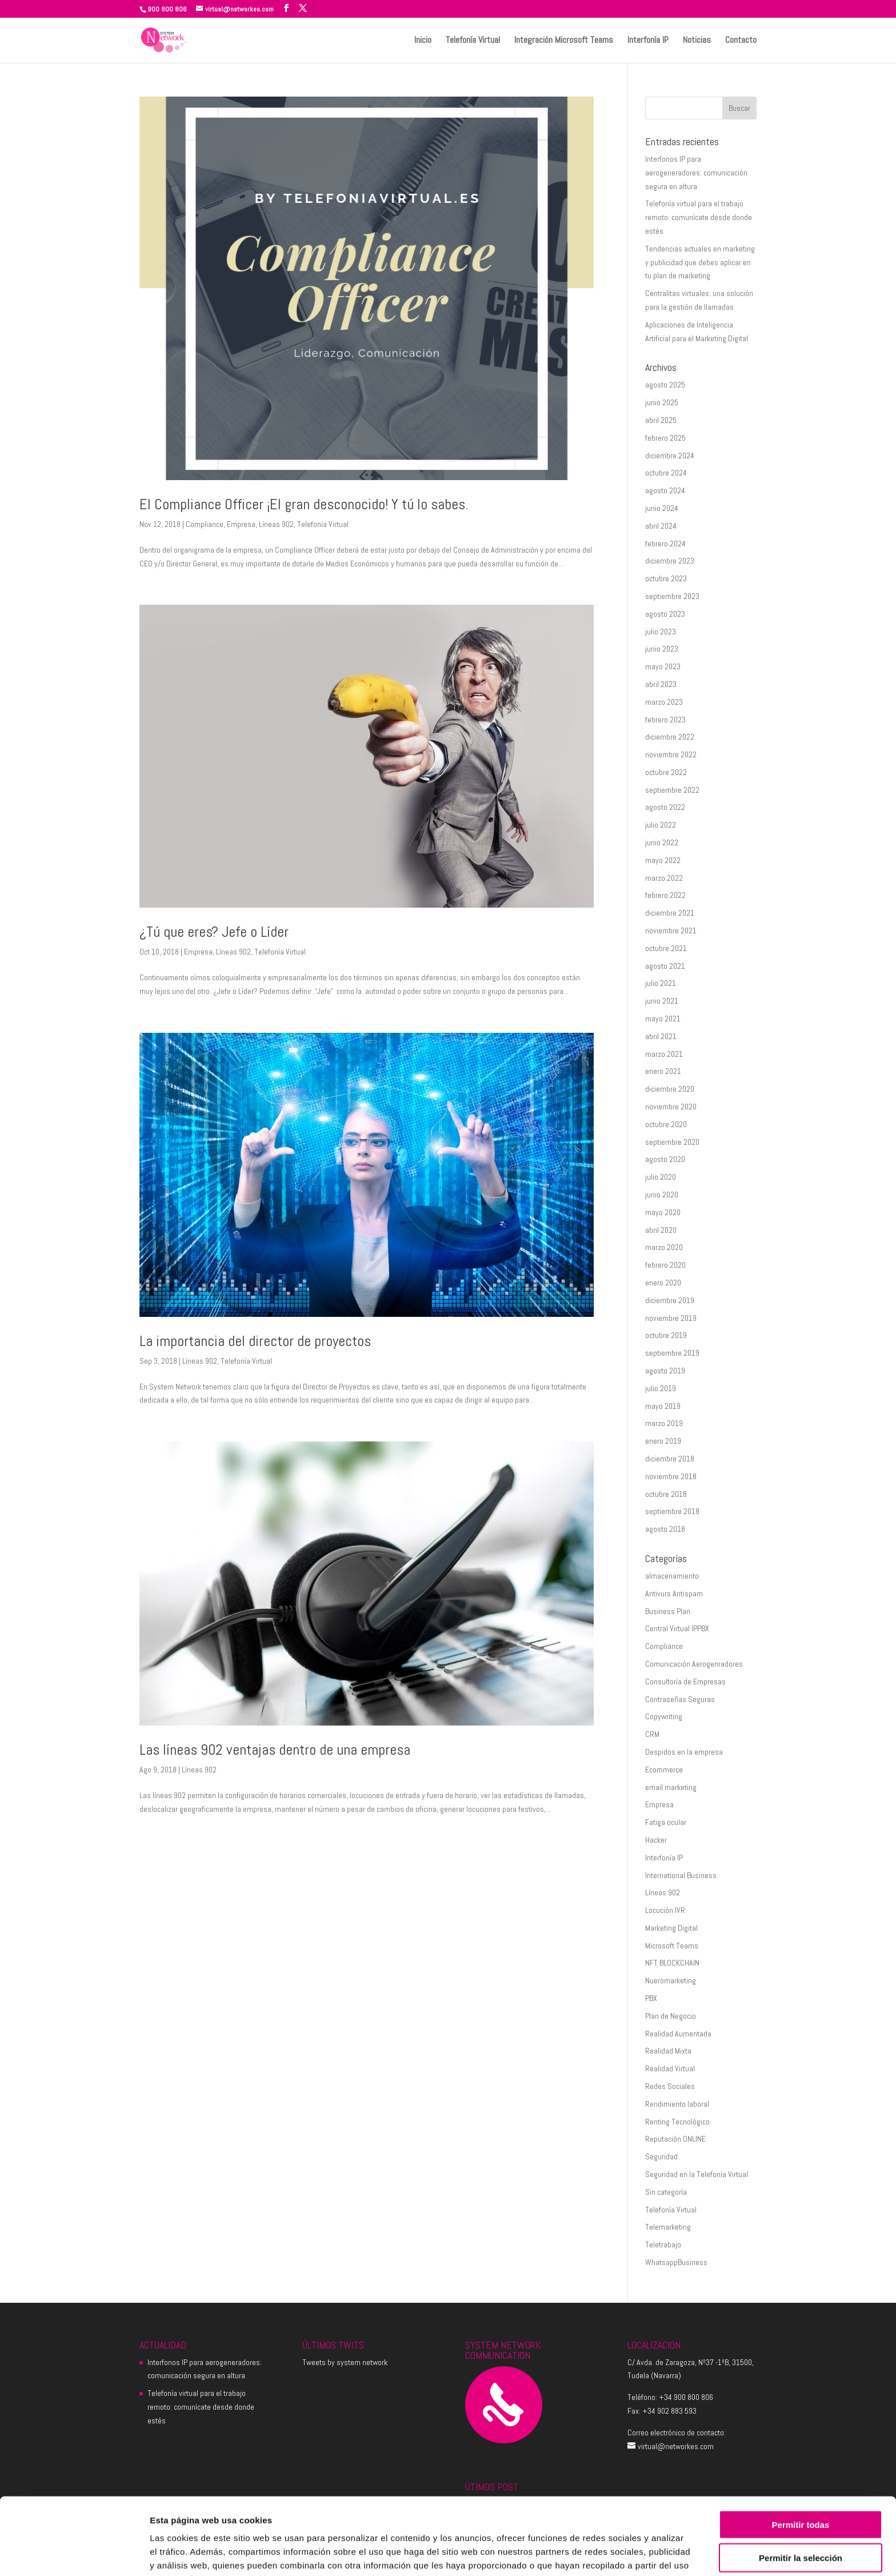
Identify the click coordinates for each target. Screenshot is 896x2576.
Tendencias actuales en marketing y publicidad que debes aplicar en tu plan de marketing (700, 262)
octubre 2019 (666, 1335)
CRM (652, 1734)
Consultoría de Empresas (685, 1681)
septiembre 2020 (672, 1142)
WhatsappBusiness (676, 2262)
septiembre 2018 (672, 1511)
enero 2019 (663, 1441)
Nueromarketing (670, 1980)
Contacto (741, 41)
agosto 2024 (665, 490)
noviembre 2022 (671, 754)
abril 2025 (661, 420)
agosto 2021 (665, 966)
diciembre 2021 (669, 913)
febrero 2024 (665, 543)
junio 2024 (661, 508)
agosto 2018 (665, 1529)
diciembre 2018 (669, 1458)
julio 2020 (660, 1177)
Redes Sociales (670, 2086)
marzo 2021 (664, 1054)
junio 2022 (661, 842)
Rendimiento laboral (677, 2104)
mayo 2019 (663, 1406)
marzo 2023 (664, 702)
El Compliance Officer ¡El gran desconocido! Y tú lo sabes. (303, 504)
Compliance (204, 524)
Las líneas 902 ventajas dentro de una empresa (274, 1749)
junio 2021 (661, 1001)
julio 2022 (660, 825)
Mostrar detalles (618, 2553)
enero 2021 (663, 1071)
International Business (681, 1875)
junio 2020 (661, 1194)
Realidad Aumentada (678, 2033)
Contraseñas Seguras (680, 1699)
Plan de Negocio (670, 2016)
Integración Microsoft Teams (563, 41)
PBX (651, 1998)
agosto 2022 (665, 807)
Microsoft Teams (671, 1945)
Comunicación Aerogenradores (694, 1664)
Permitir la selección (800, 2496)
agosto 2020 (665, 1159)
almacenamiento (672, 1576)
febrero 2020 (665, 1265)
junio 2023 (661, 649)
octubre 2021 (666, 948)
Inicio (422, 41)
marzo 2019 (664, 1423)
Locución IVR (665, 1910)
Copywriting (663, 1716)
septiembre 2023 (672, 596)
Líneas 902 (276, 524)
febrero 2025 (665, 438)
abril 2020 (661, 1230)
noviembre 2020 (671, 1106)
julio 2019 (660, 1388)
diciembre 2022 (669, 737)
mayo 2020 (663, 1212)
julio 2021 (660, 983)
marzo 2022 (664, 878)
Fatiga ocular (665, 1822)
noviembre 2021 (671, 930)
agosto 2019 (665, 1370)
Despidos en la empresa (684, 1752)
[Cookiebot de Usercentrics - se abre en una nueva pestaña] (74, 2553)
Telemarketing (668, 2227)
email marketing (671, 1787)
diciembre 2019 (669, 1300)
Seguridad (661, 2156)
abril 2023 (661, 684)
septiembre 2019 (672, 1353)
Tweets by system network (344, 2362)
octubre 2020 (666, 1124)
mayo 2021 (663, 1018)
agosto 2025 (665, 385)
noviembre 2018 (671, 1476)
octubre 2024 (666, 473)
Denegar (800, 2529)
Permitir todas (801, 2462)
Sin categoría (666, 2192)
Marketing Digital (671, 1928)
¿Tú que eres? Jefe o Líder (214, 931)
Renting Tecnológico (677, 2121)
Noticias (697, 41)
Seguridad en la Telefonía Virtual (696, 2174)
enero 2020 (663, 1282)
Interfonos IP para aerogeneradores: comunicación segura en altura (696, 172)
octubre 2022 (666, 772)
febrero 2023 (665, 719)
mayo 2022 (663, 860)
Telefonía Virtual (473, 41)
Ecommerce (664, 1769)
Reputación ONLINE (675, 2139)
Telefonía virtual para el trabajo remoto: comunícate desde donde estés (698, 217)
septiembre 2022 (672, 790)
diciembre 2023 (669, 561)
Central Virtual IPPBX (677, 1628)
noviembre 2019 (671, 1318)
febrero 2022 (665, 895)
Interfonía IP (648, 41)
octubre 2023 (666, 578)
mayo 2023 (663, 666)
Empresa (241, 524)
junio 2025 (661, 402)
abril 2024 (661, 526)
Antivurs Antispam (674, 1593)
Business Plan (667, 1611)
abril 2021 (661, 1036)
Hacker (656, 1840)
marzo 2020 (664, 1247)
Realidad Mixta (668, 2051)
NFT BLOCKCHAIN (672, 1963)
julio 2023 (660, 631)
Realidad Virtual (670, 2068)
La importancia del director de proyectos (255, 1341)
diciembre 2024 (669, 455)
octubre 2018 (666, 1494)
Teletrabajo (663, 2244)
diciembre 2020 (669, 1089)
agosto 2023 (665, 614)
